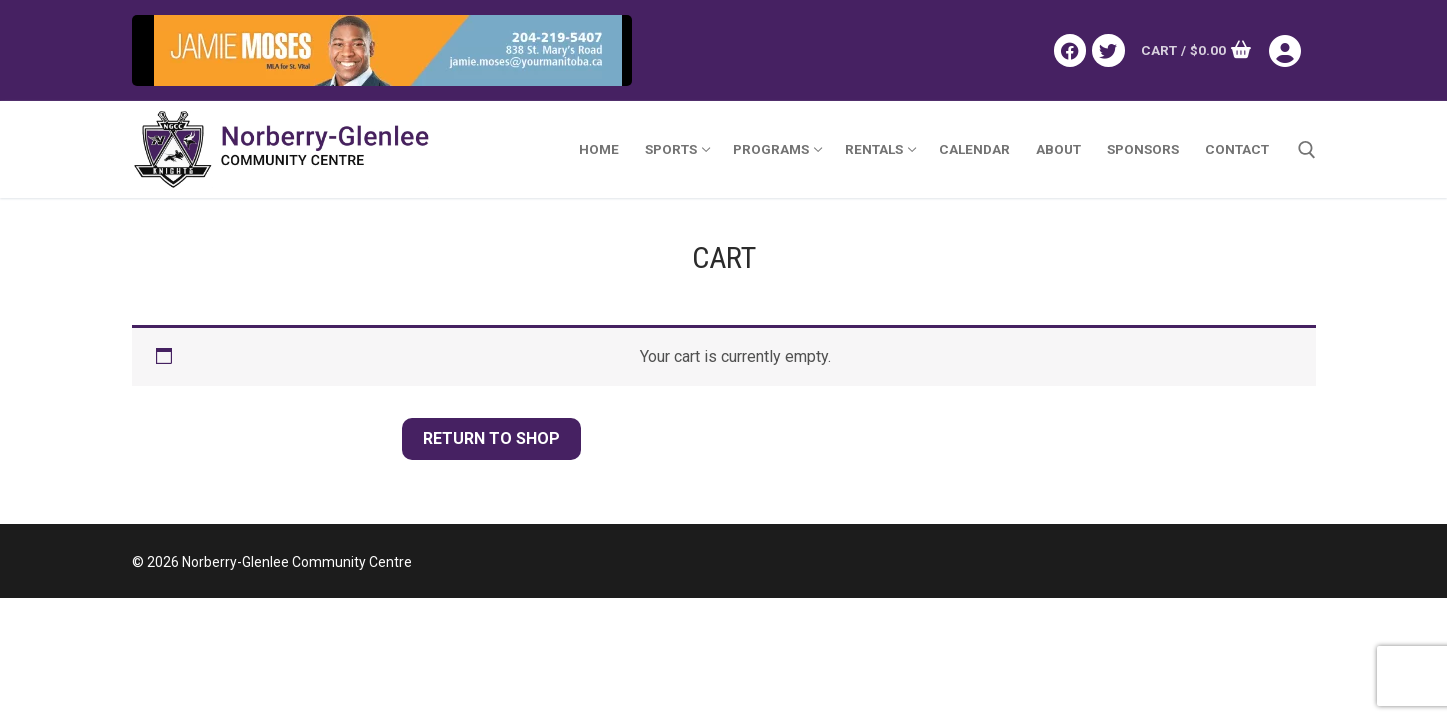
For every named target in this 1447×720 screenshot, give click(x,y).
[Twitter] (1108, 50)
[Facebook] (1070, 50)
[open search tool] (1307, 150)
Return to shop (491, 438)
